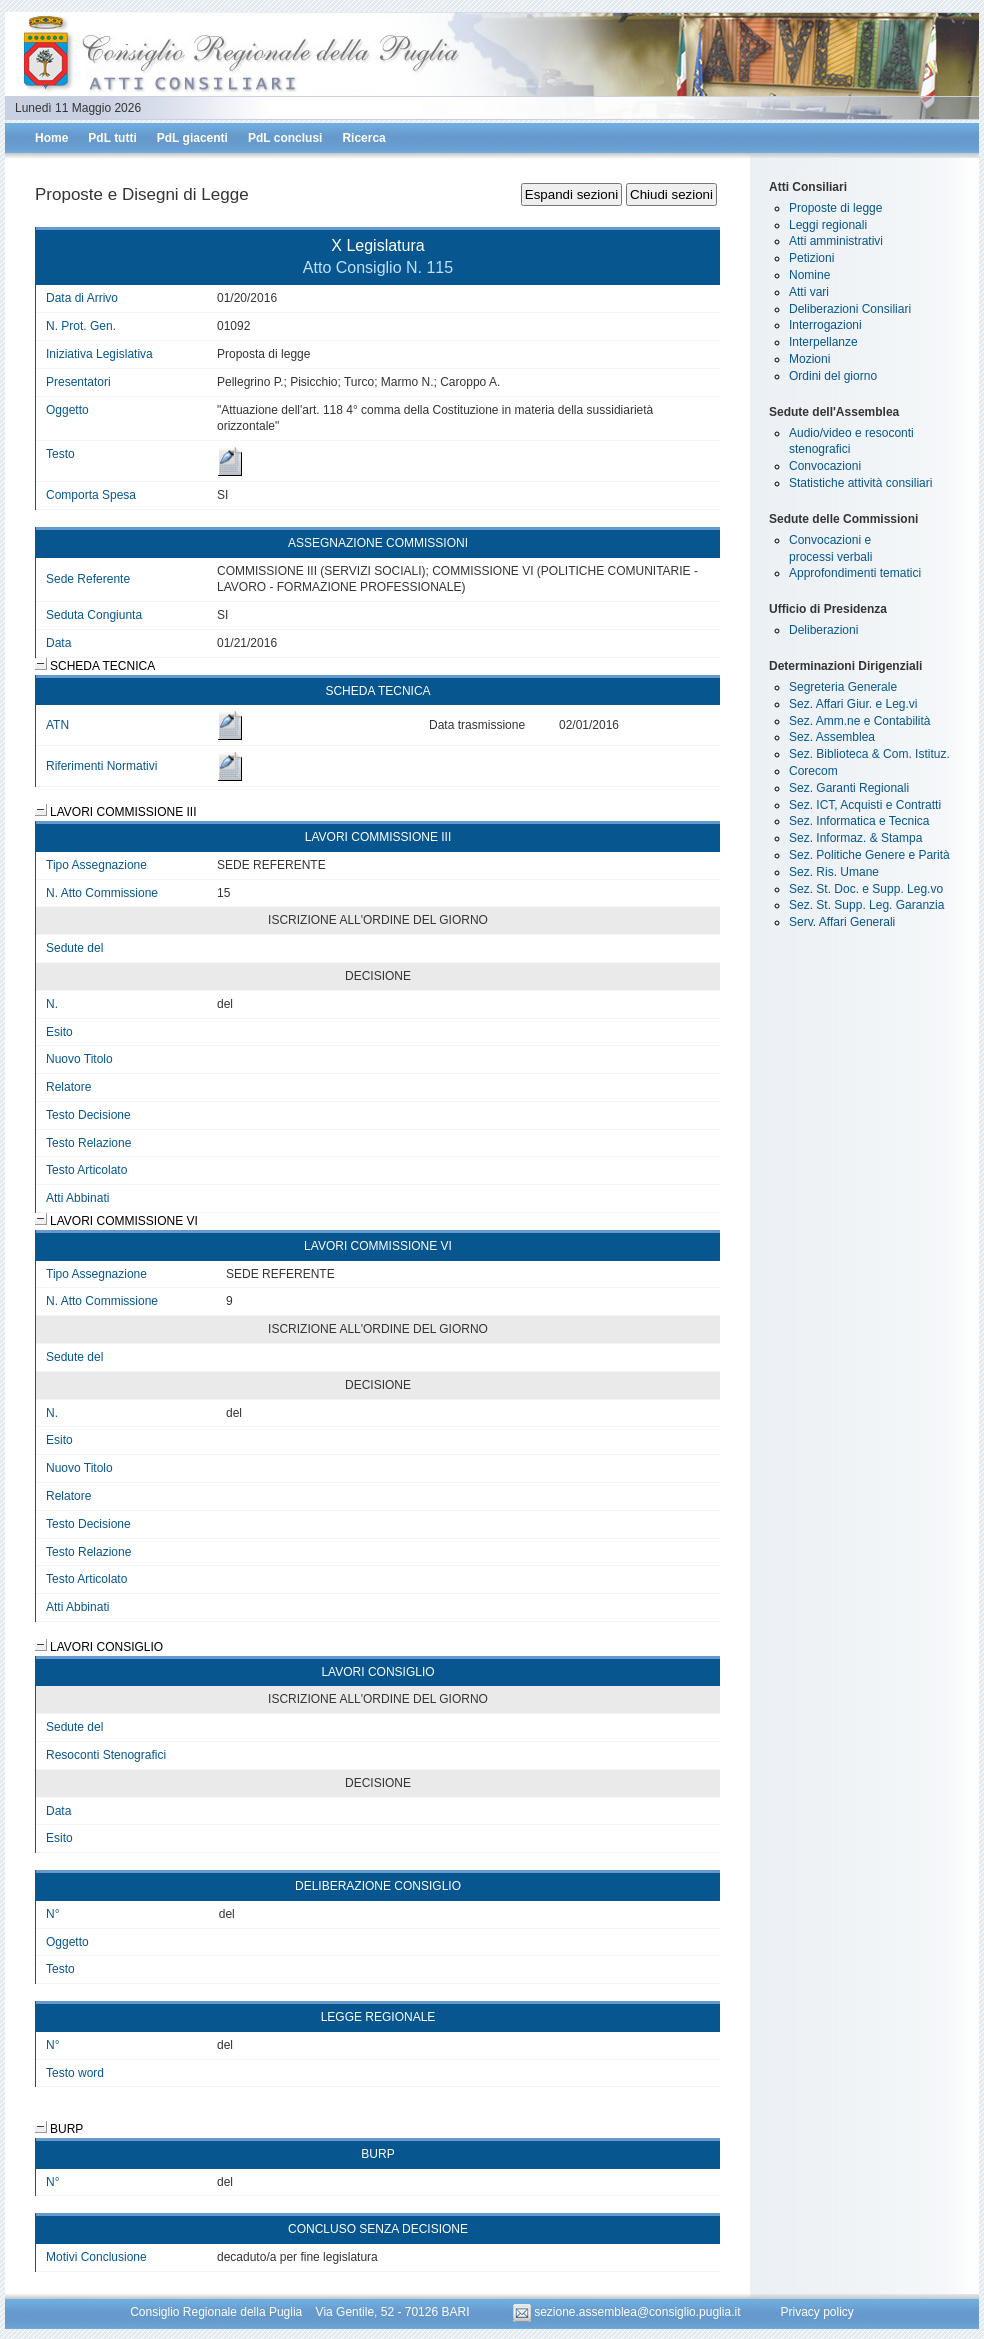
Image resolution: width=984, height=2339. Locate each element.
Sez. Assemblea (832, 737)
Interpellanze (823, 342)
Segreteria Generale (843, 687)
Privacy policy (816, 2312)
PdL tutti (112, 138)
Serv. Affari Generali (842, 922)
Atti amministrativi (836, 241)
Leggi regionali (828, 225)
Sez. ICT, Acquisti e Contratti (865, 805)
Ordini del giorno (833, 376)
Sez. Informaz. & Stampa (855, 838)
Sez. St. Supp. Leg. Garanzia (866, 905)
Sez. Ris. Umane (834, 872)
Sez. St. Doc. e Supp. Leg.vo (866, 889)
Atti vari (809, 292)
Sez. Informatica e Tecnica (859, 821)
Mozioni (809, 359)
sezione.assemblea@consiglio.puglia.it (628, 2312)
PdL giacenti (192, 138)
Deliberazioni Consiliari (850, 309)
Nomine (809, 275)
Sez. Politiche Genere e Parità (869, 855)
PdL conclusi (285, 138)
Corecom (813, 771)
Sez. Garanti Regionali (849, 788)
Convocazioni (825, 466)
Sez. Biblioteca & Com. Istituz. (869, 754)
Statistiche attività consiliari (860, 483)
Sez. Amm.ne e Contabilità (859, 721)
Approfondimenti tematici (855, 573)
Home (51, 138)
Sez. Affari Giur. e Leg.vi (853, 704)
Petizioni (811, 258)
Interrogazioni (825, 325)
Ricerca (363, 138)
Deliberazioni (823, 630)
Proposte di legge (835, 208)
